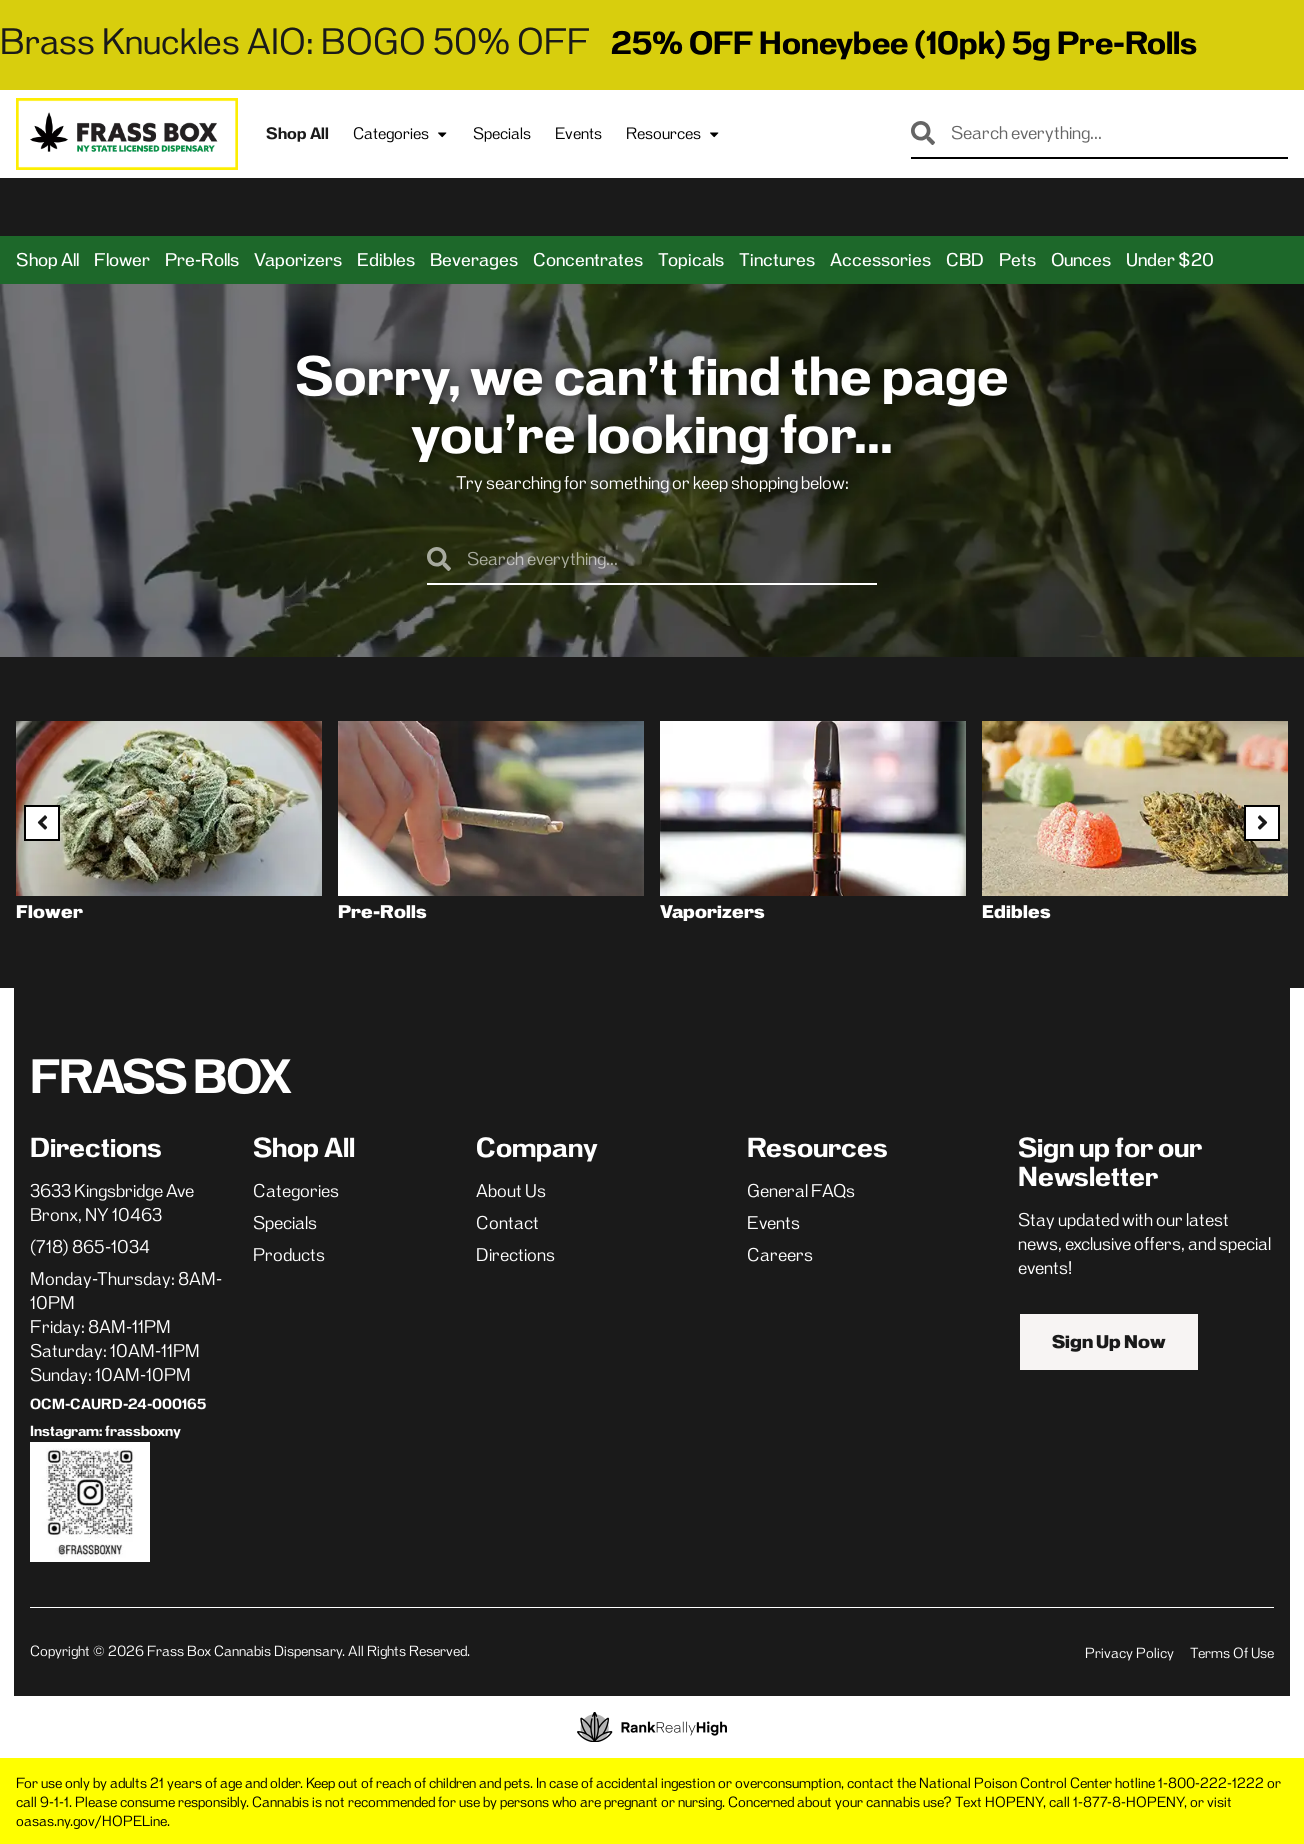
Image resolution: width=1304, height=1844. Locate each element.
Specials (502, 133)
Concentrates (588, 260)
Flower (122, 260)
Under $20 (1170, 260)
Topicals (691, 260)
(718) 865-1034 (90, 1247)
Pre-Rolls (202, 260)
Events (578, 133)
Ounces (1081, 260)
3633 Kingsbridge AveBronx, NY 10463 (112, 1203)
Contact (507, 1223)
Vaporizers (298, 260)
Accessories (880, 260)
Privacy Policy (1129, 1653)
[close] (848, 48)
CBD (965, 260)
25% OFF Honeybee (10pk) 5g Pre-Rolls (904, 43)
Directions (515, 1255)
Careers (780, 1255)
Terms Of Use (1232, 1653)
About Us (511, 1191)
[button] (185, 207)
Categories (401, 134)
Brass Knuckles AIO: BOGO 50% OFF (295, 41)
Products (289, 1255)
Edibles (386, 260)
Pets (1017, 260)
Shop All (297, 133)
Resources (673, 134)
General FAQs (801, 1191)
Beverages (474, 260)
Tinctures (777, 260)
